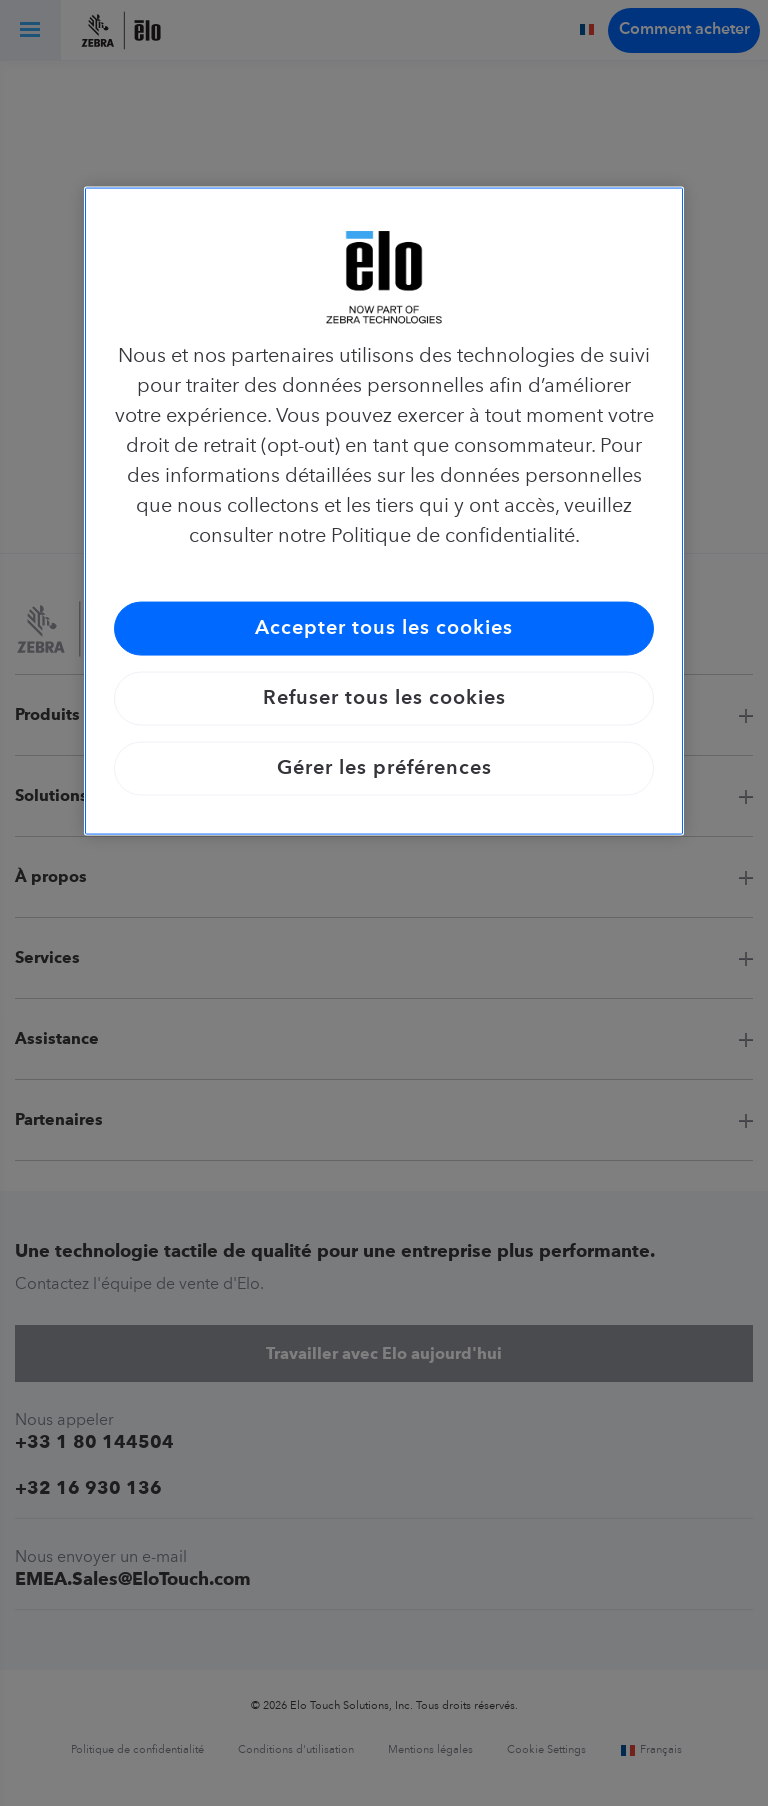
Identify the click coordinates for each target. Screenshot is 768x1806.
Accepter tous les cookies (384, 629)
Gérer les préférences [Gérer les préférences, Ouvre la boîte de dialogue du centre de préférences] (384, 769)
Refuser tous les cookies (384, 699)
